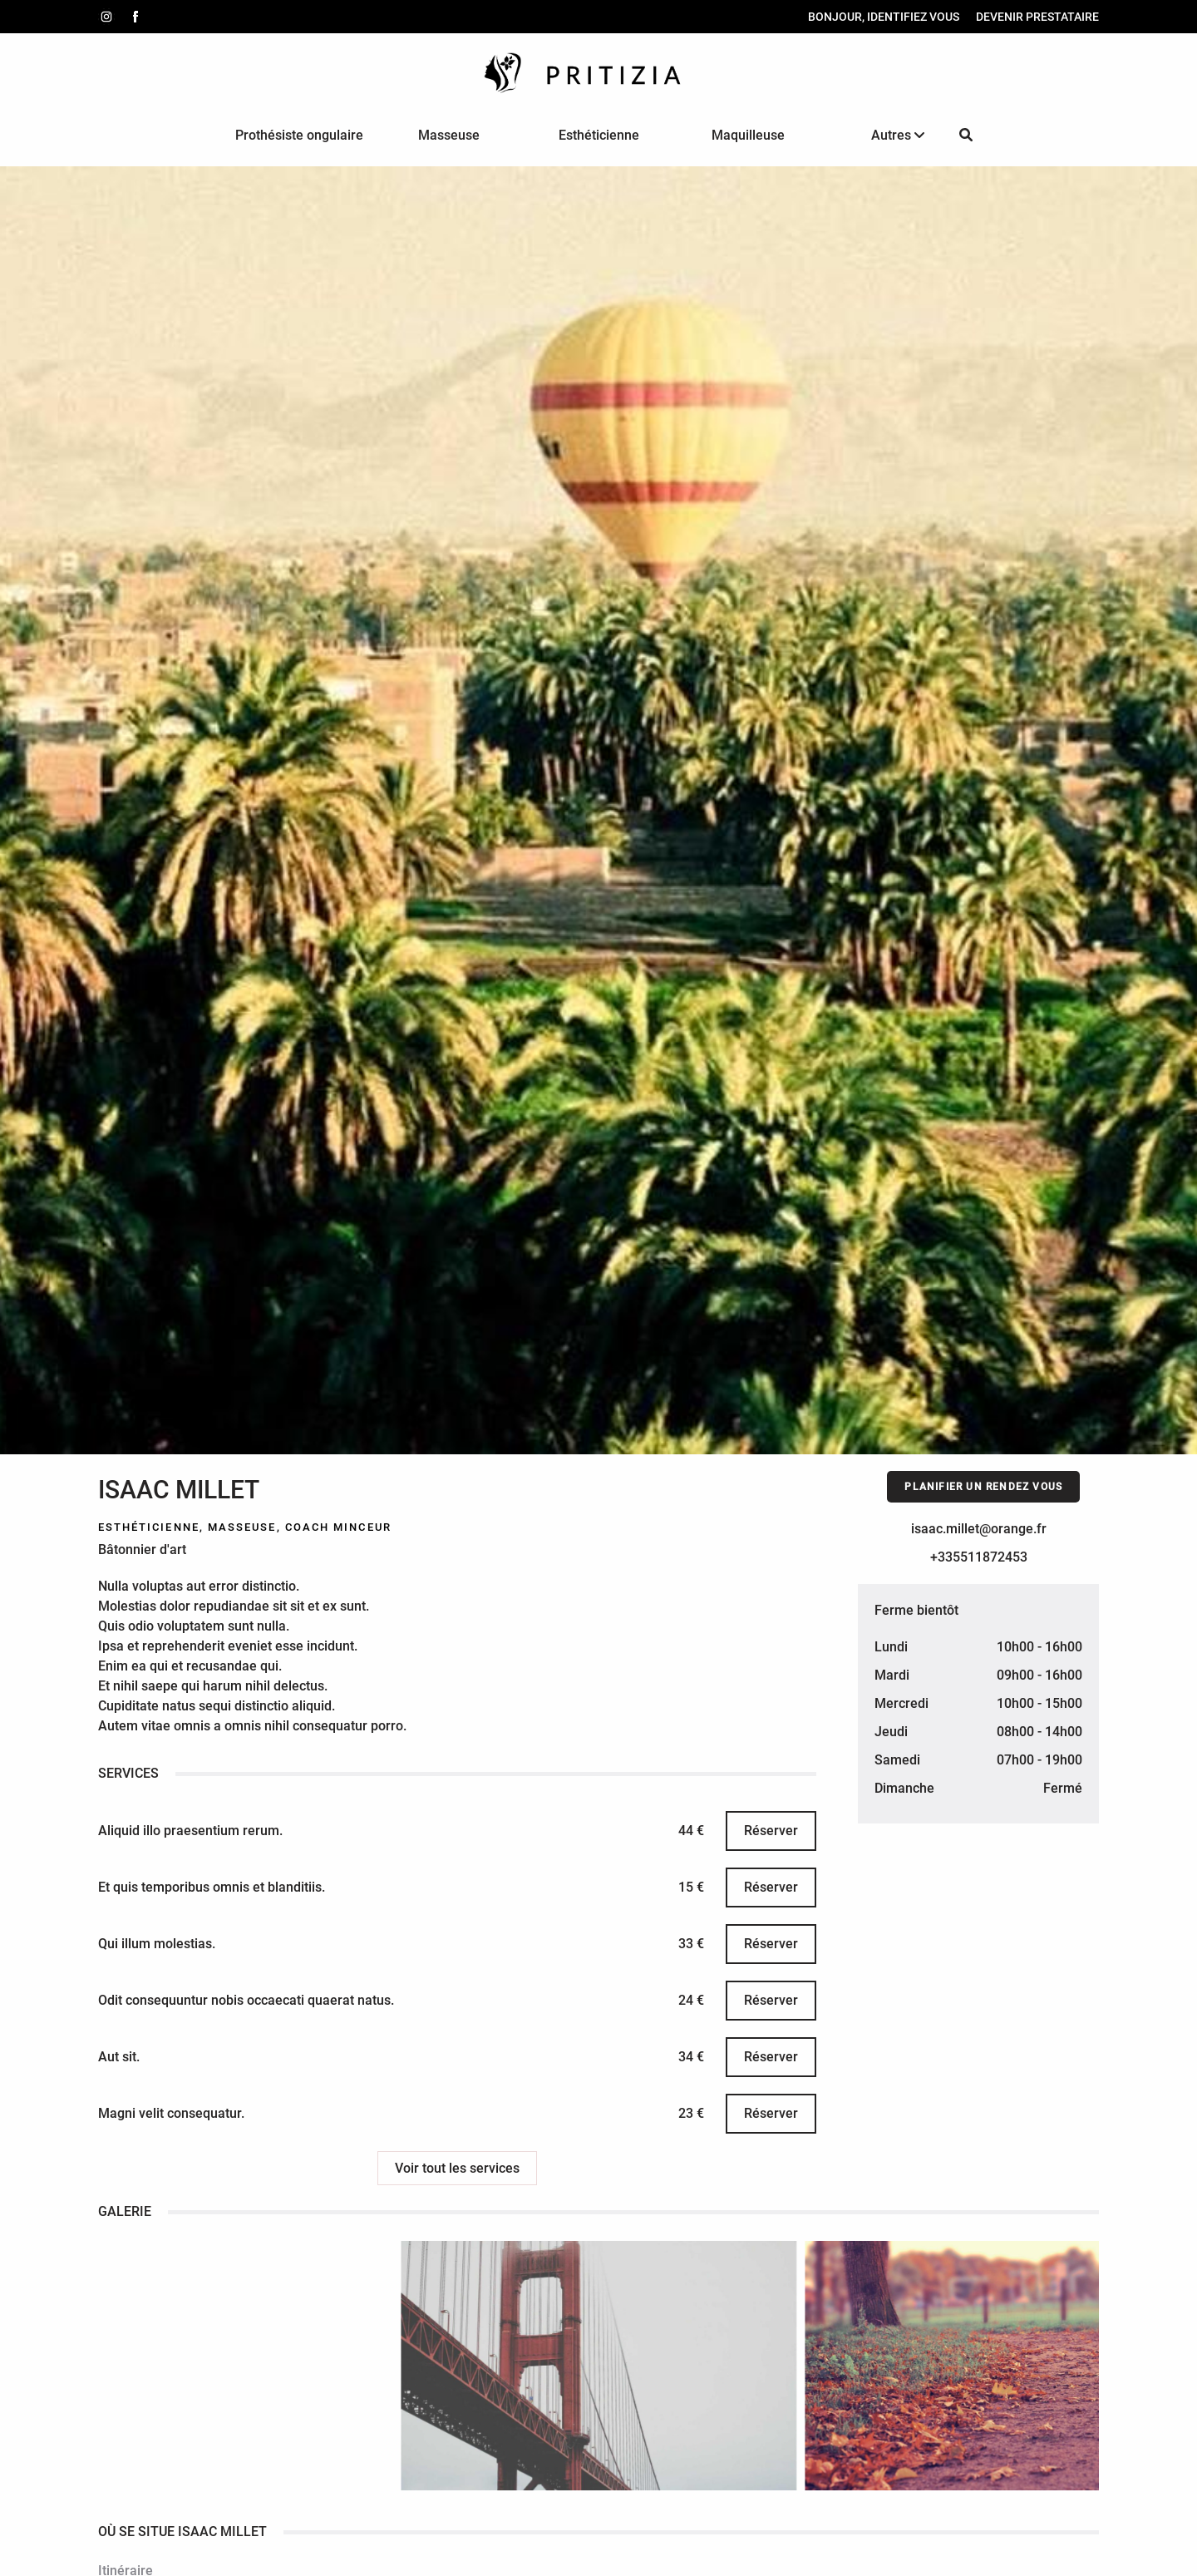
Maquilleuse (748, 135)
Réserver (769, 1830)
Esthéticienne (599, 135)
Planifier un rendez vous (982, 1487)
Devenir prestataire (1035, 16)
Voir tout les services (457, 2168)
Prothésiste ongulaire (299, 135)
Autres (897, 135)
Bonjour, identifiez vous (882, 16)
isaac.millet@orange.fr (977, 1529)
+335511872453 (977, 1557)
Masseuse (449, 135)
